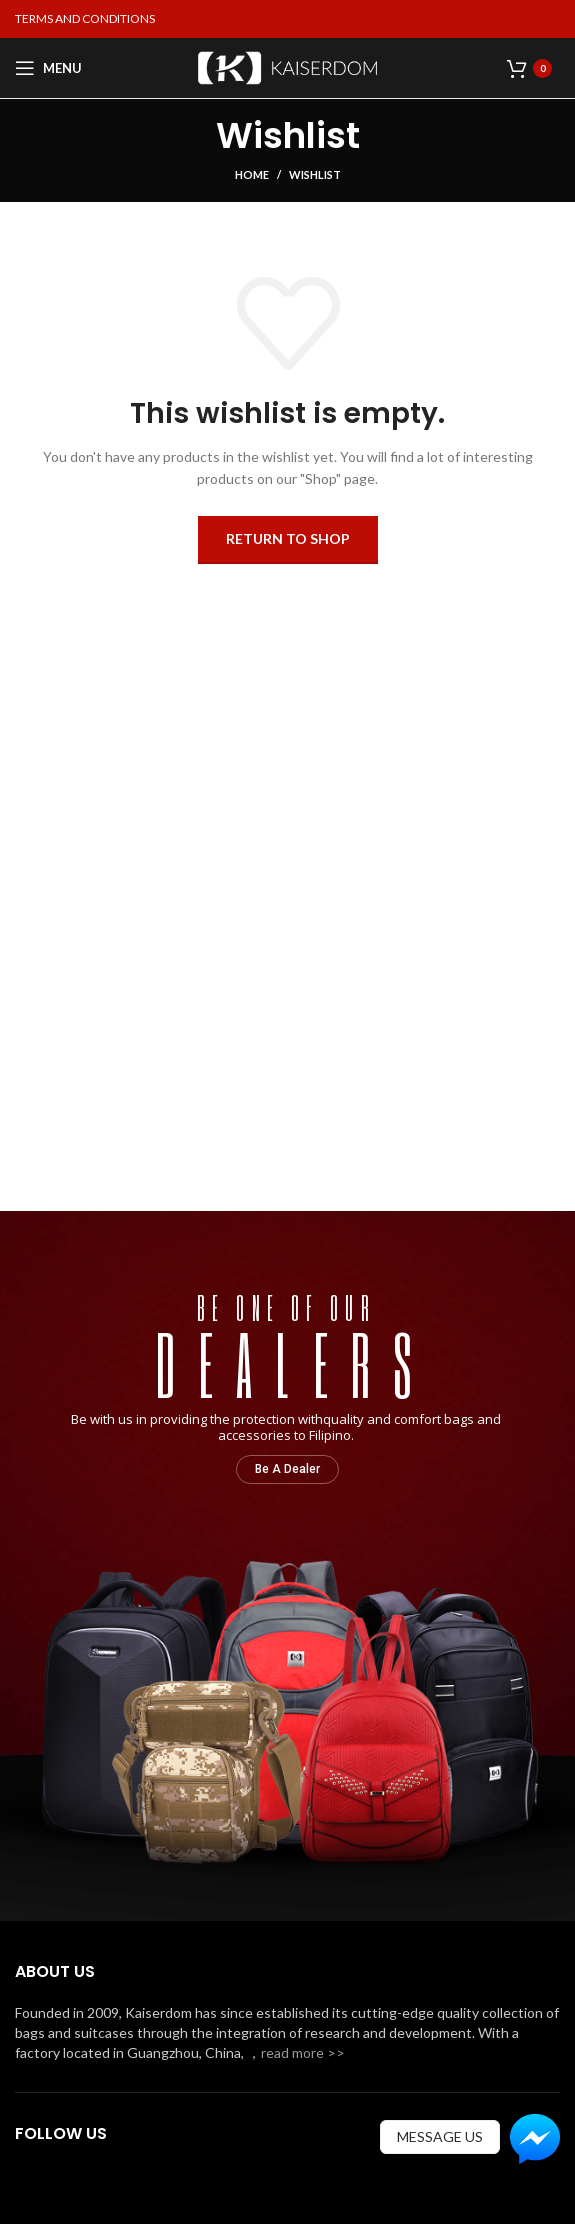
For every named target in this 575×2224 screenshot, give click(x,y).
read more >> (303, 2052)
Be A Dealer (287, 1469)
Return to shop (288, 538)
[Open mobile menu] (48, 68)
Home (252, 174)
